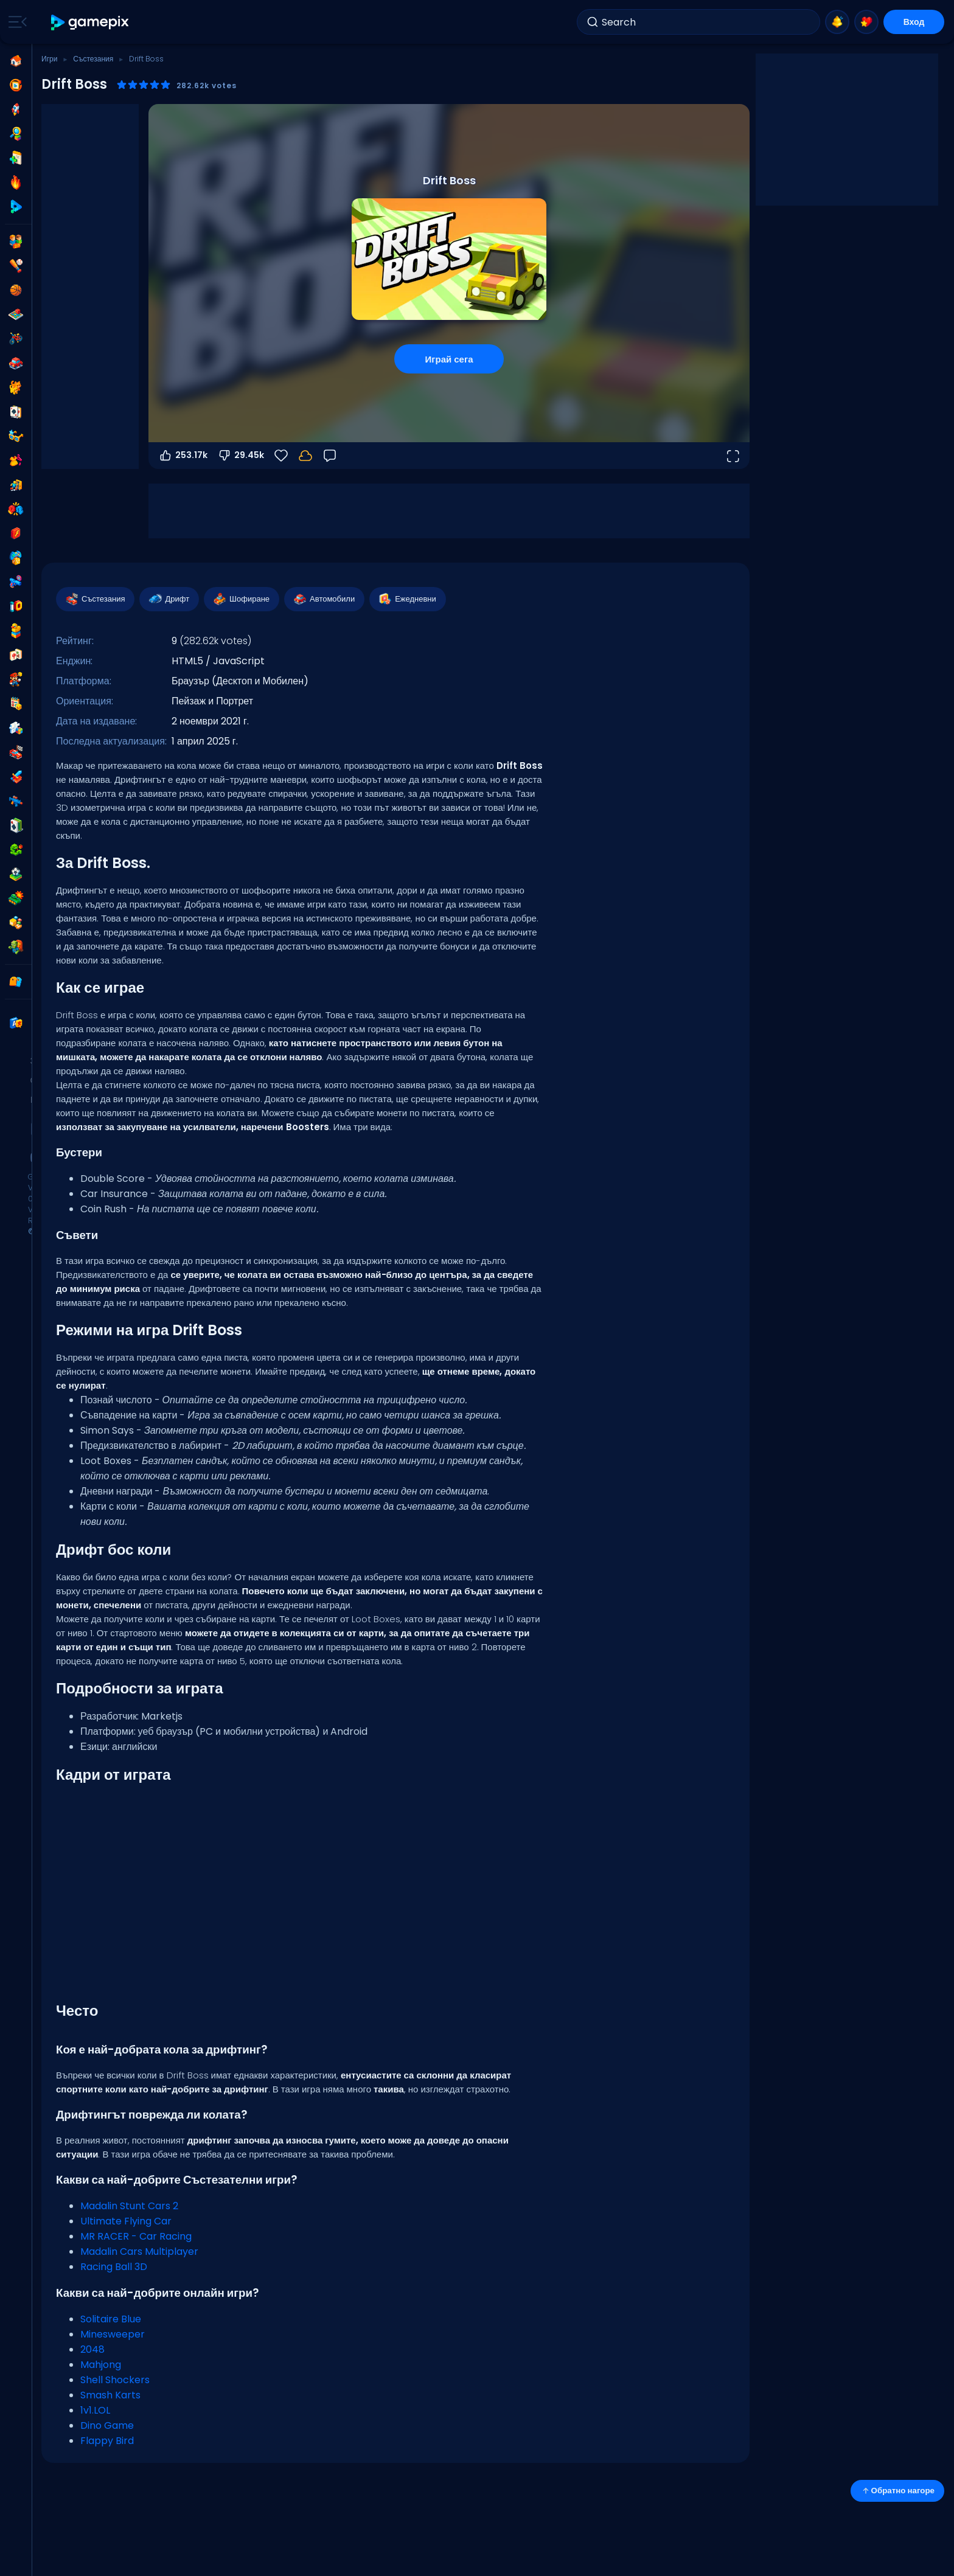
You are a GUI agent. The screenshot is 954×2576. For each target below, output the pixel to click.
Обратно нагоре (897, 2490)
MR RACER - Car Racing (136, 2236)
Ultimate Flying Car (126, 2221)
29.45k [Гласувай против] (240, 455)
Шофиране (241, 599)
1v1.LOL (95, 2410)
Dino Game (107, 2425)
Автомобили (324, 599)
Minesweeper (112, 2334)
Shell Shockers (115, 2380)
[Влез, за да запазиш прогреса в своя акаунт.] (305, 455)
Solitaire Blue (110, 2319)
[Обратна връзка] (329, 455)
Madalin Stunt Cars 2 (129, 2206)
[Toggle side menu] (15, 22)
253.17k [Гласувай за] (182, 455)
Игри (49, 59)
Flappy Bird (107, 2441)
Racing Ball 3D (113, 2267)
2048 (92, 2349)
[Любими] (281, 455)
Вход (914, 22)
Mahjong (100, 2365)
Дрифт (168, 599)
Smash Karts (110, 2395)
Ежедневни (407, 599)
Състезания (93, 59)
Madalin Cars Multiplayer (139, 2251)
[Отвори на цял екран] (732, 455)
